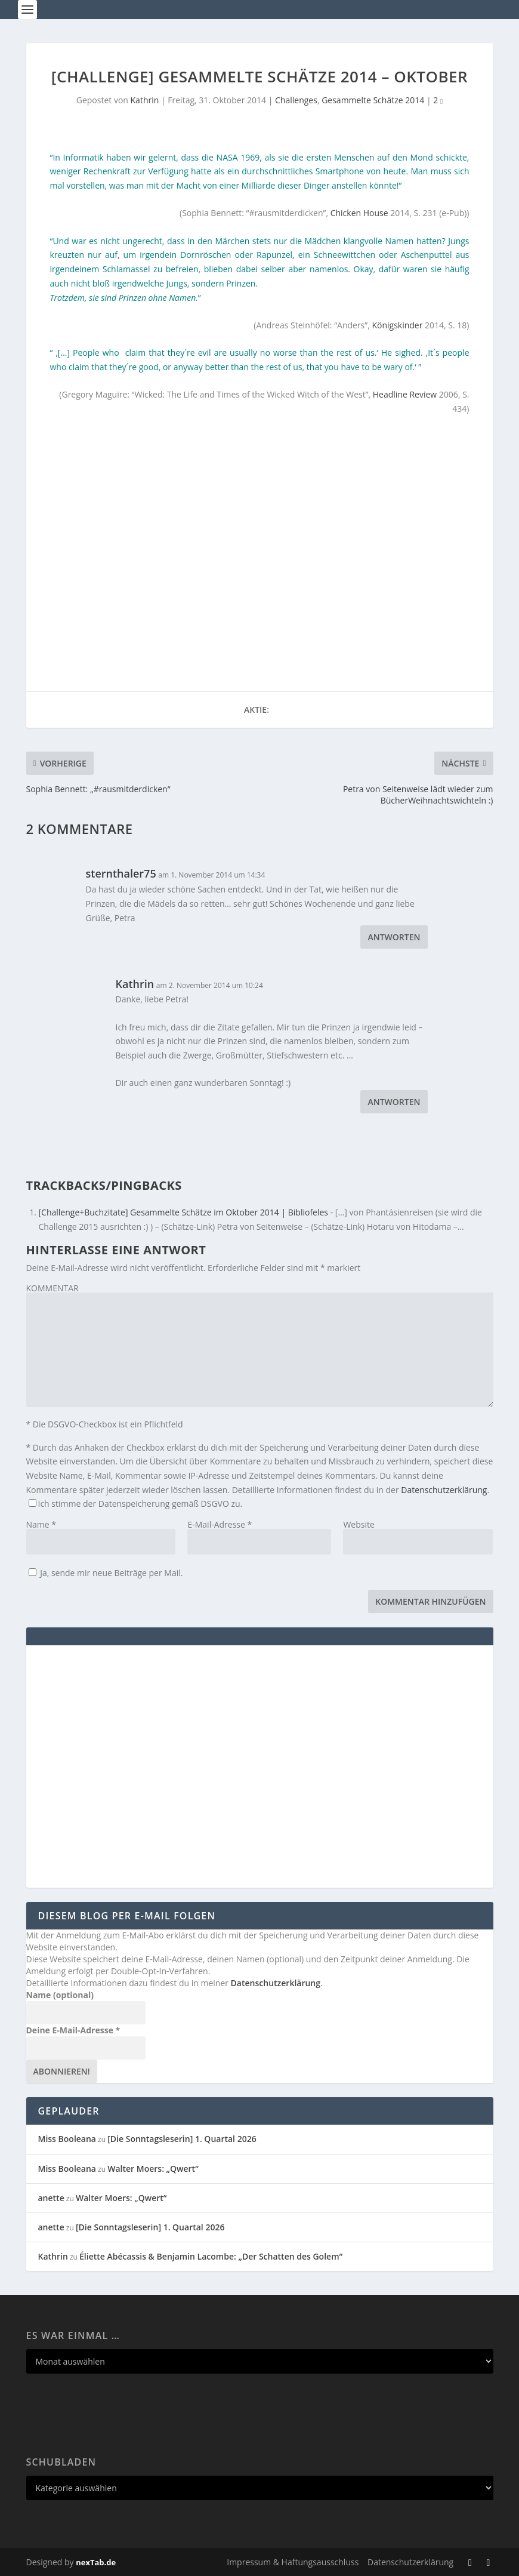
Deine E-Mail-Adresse (73, 2030)
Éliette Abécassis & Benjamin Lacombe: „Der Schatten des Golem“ (210, 2256)
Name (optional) (60, 1995)
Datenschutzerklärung (444, 1489)
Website (358, 1524)
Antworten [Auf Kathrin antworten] (393, 1101)
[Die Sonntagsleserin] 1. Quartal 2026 (181, 2138)
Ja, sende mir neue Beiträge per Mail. (106, 1572)
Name (41, 1524)
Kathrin (145, 100)
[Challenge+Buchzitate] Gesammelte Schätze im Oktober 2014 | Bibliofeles (184, 1212)
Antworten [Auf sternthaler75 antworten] (393, 937)
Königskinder (397, 325)
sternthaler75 (121, 873)
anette (51, 2197)
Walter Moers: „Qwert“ (152, 2168)
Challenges (296, 100)
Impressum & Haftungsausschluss (293, 2562)
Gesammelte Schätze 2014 (373, 100)
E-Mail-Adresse (219, 1524)
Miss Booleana (67, 2138)
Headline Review (405, 394)
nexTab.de (96, 2562)
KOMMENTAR (52, 1288)
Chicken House (359, 212)
